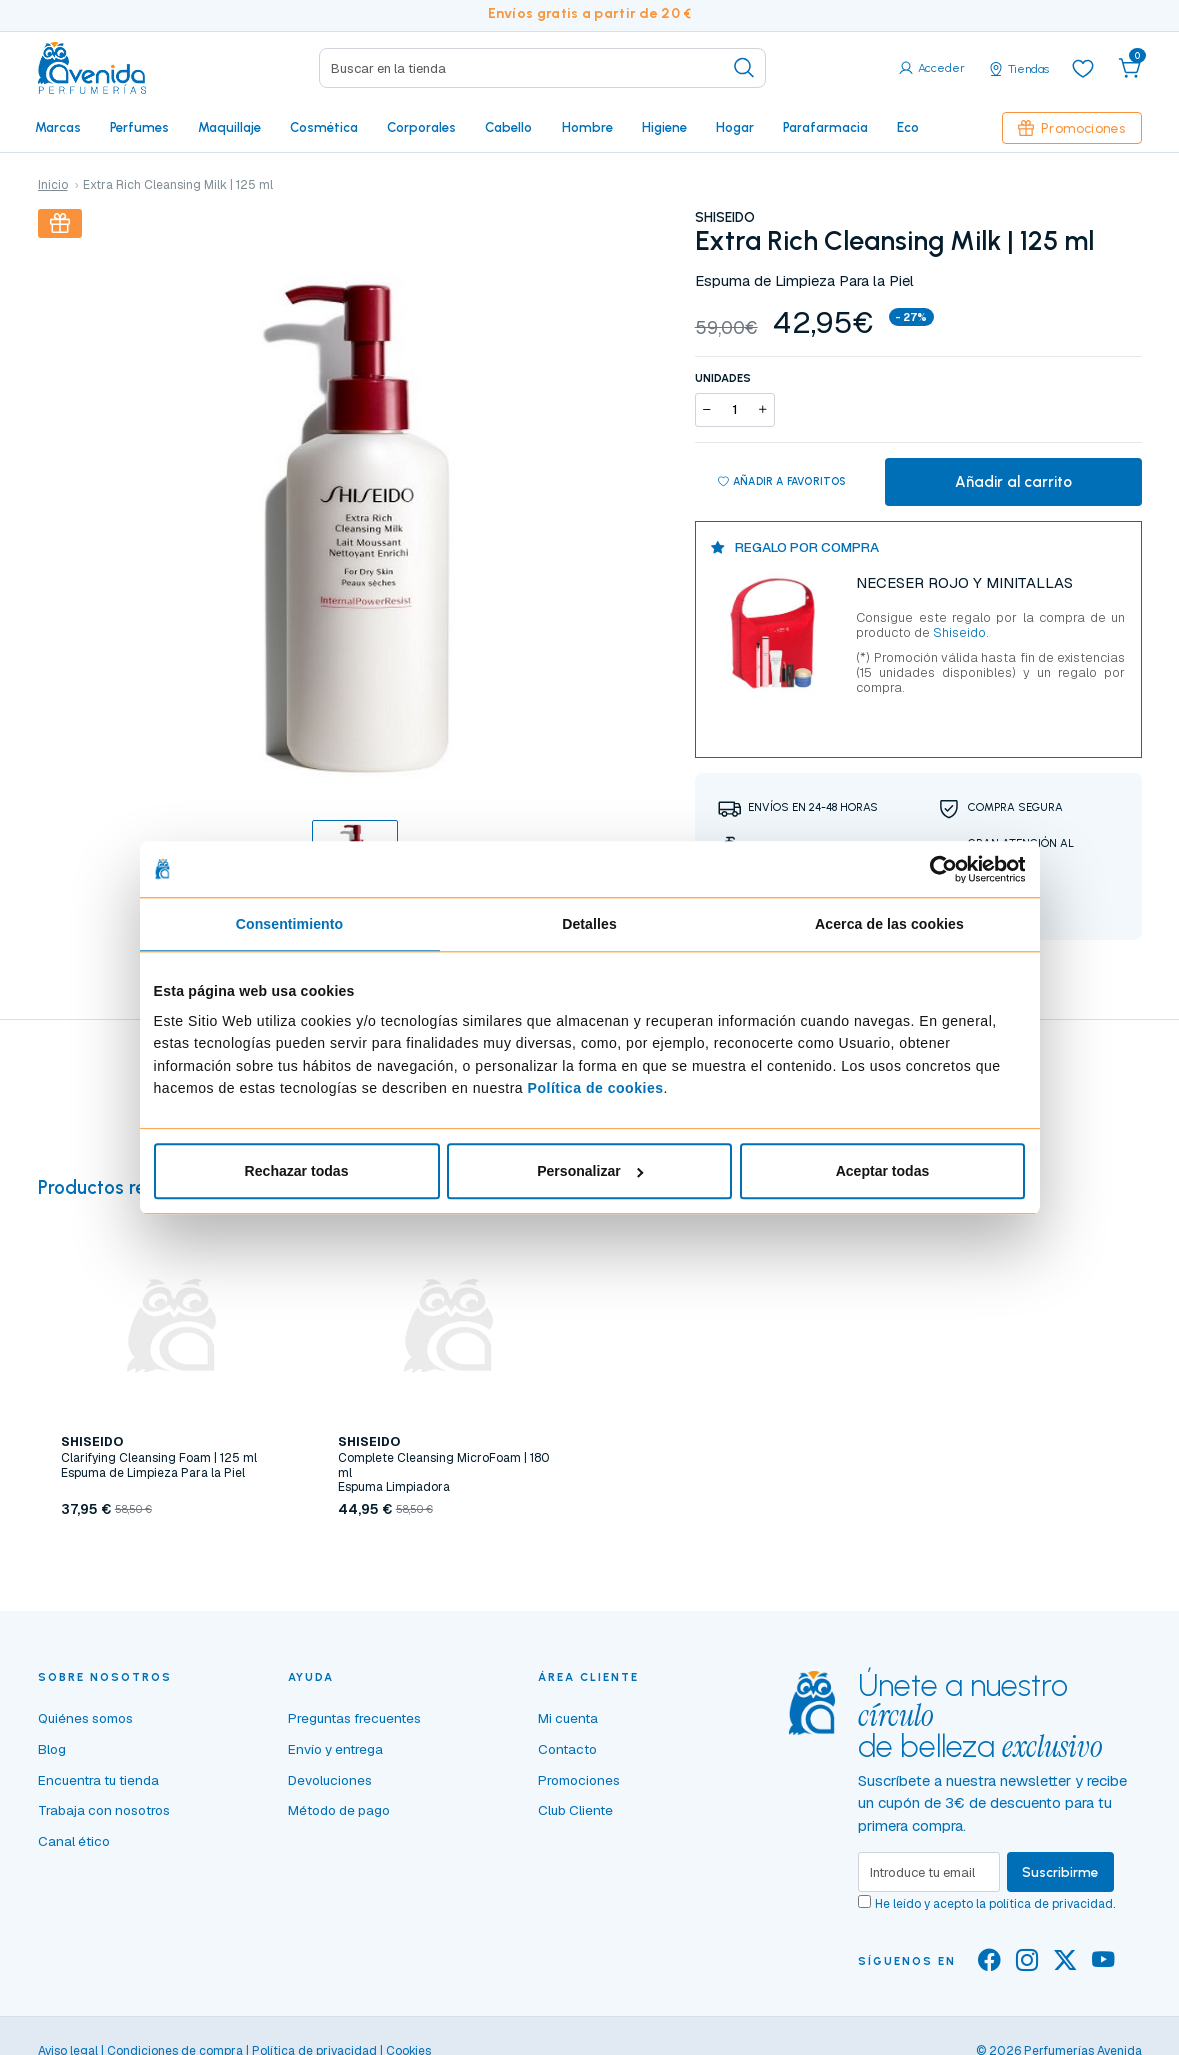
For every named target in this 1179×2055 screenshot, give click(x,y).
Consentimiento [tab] (290, 924)
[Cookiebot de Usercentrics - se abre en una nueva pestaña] (937, 869)
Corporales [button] (421, 127)
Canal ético (74, 1841)
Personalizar (590, 1171)
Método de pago (339, 1810)
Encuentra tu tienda (98, 1780)
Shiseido (958, 632)
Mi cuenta (568, 1718)
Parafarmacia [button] (825, 127)
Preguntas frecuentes (354, 1718)
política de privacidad (1051, 1904)
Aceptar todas (883, 1171)
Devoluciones (330, 1780)
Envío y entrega (335, 1749)
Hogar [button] (735, 127)
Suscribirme (1060, 1872)
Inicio (53, 185)
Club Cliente (575, 1810)
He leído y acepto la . (995, 1904)
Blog (52, 1749)
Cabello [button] (508, 127)
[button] (1130, 68)
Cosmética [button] (324, 127)
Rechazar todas (297, 1171)
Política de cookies (596, 1088)
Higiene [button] (664, 127)
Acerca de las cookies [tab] (889, 924)
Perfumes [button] (139, 127)
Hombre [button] (587, 127)
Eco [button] (908, 127)
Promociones (1072, 128)
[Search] (542, 68)
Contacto (567, 1749)
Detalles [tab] (589, 924)
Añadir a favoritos (782, 482)
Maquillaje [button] (229, 127)
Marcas (58, 127)
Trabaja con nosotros (104, 1810)
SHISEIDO (725, 217)
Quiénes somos (85, 1718)
